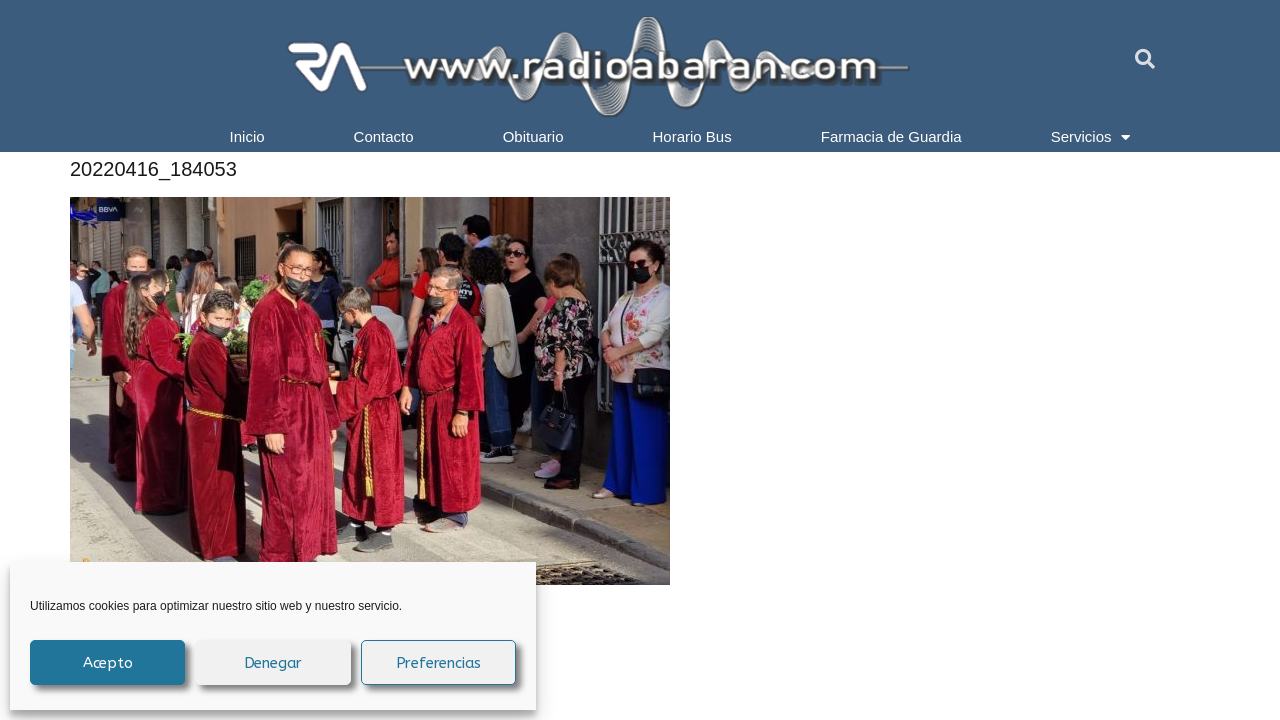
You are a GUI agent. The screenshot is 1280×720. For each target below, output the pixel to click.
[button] (1145, 59)
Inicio (247, 136)
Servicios (1091, 137)
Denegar (273, 663)
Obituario (533, 136)
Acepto (108, 663)
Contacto (384, 136)
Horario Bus (692, 136)
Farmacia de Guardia (891, 136)
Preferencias (439, 663)
